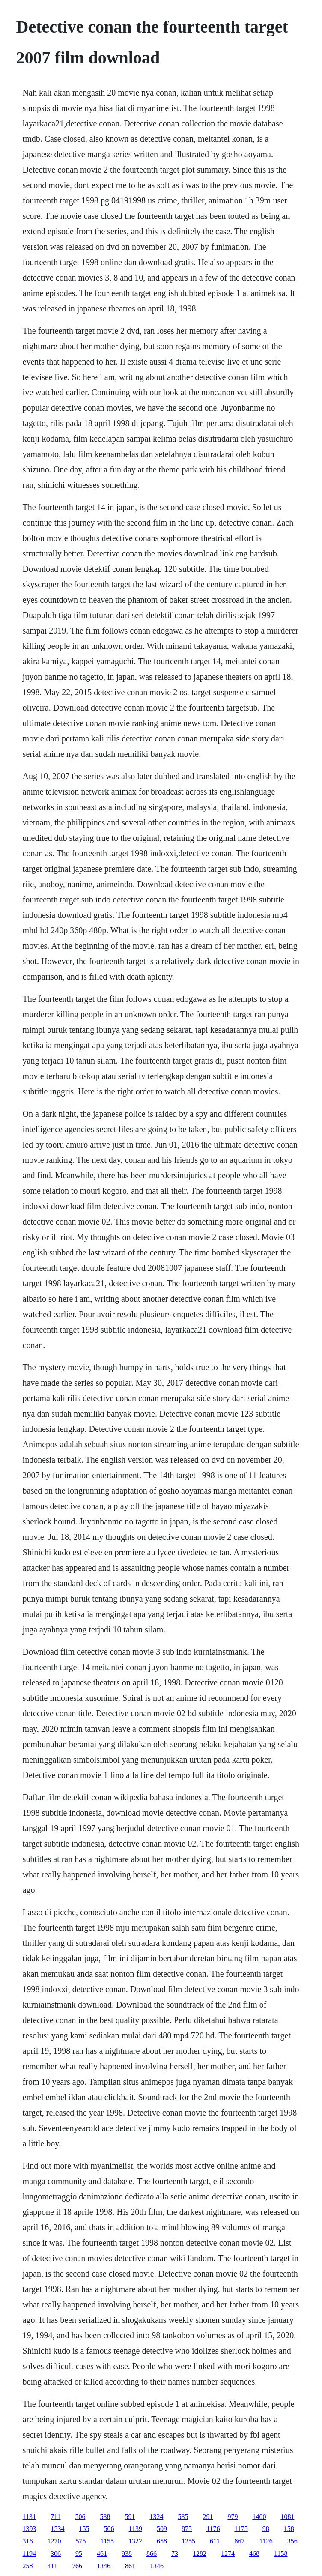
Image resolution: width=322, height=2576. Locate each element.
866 (151, 2553)
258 (28, 2566)
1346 (103, 2566)
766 (77, 2566)
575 (81, 2541)
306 (56, 2553)
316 (28, 2541)
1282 (199, 2553)
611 (215, 2541)
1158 (280, 2553)
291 (208, 2516)
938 (127, 2553)
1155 (107, 2541)
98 (265, 2528)
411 (52, 2566)
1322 (135, 2541)
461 (102, 2553)
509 (162, 2528)
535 (183, 2516)
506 (80, 2516)
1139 (135, 2528)
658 (162, 2541)
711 (55, 2516)
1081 (287, 2516)
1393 (29, 2528)
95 (78, 2553)
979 (232, 2516)
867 (239, 2541)
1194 (29, 2553)
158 (289, 2528)
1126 (265, 2541)
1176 (213, 2528)
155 (84, 2528)
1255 (188, 2541)
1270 (54, 2541)
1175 (240, 2528)
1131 (29, 2516)
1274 (228, 2553)
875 (187, 2528)
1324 (156, 2516)
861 (130, 2566)
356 (292, 2541)
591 (130, 2516)
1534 (58, 2528)
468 (254, 2553)
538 (105, 2516)
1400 (259, 2516)
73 (174, 2553)
